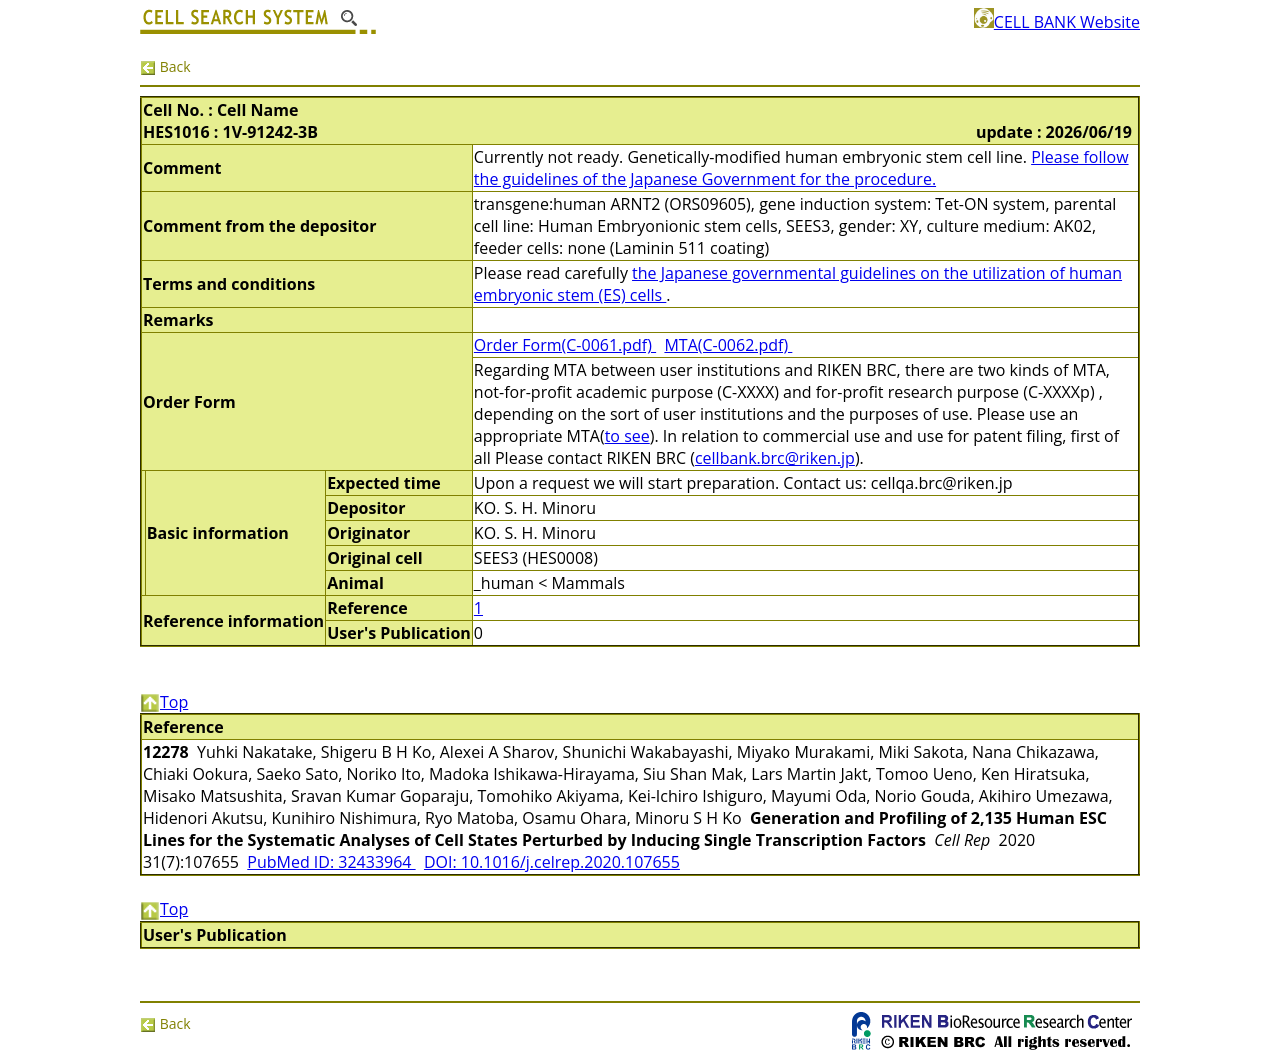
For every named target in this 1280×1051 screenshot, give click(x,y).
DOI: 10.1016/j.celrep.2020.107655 (552, 862)
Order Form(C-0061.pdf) (565, 345)
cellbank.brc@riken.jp (775, 458)
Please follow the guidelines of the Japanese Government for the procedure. (801, 168)
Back (165, 66)
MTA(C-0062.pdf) (728, 345)
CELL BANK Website (1057, 22)
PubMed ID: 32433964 (331, 862)
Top (164, 702)
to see (627, 436)
